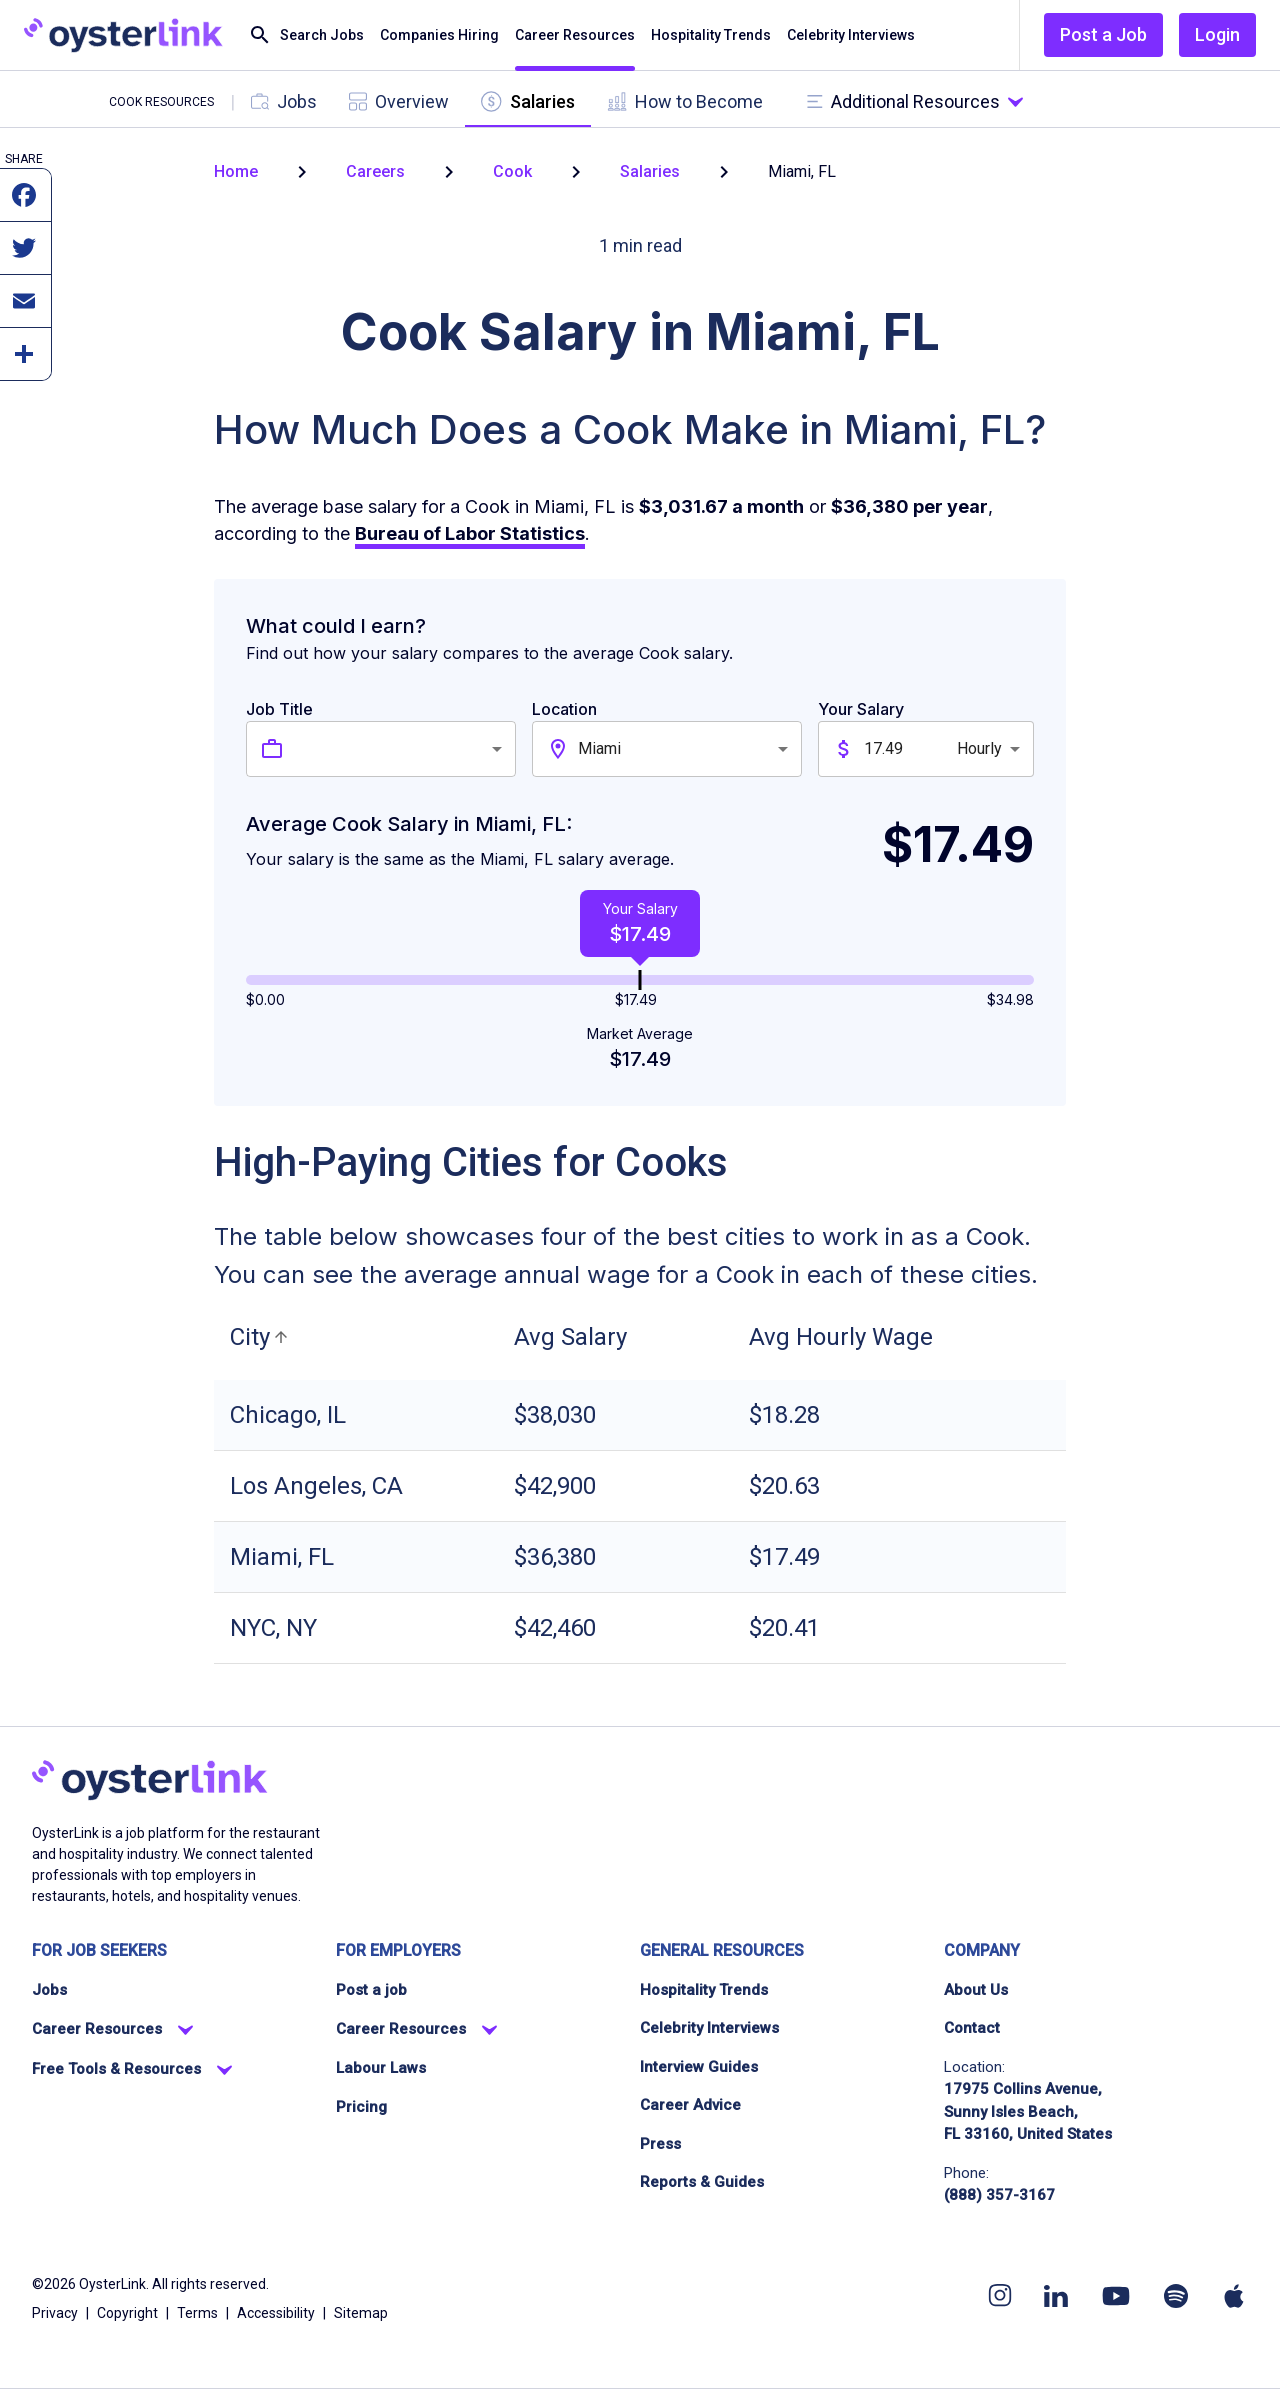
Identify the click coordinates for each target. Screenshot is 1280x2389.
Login (1217, 35)
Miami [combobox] (599, 748)
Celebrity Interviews (851, 35)
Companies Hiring (439, 35)
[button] (262, 1337)
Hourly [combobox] (979, 748)
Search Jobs (306, 35)
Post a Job (1103, 35)
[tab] (284, 101)
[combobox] (404, 749)
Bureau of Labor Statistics (470, 533)
